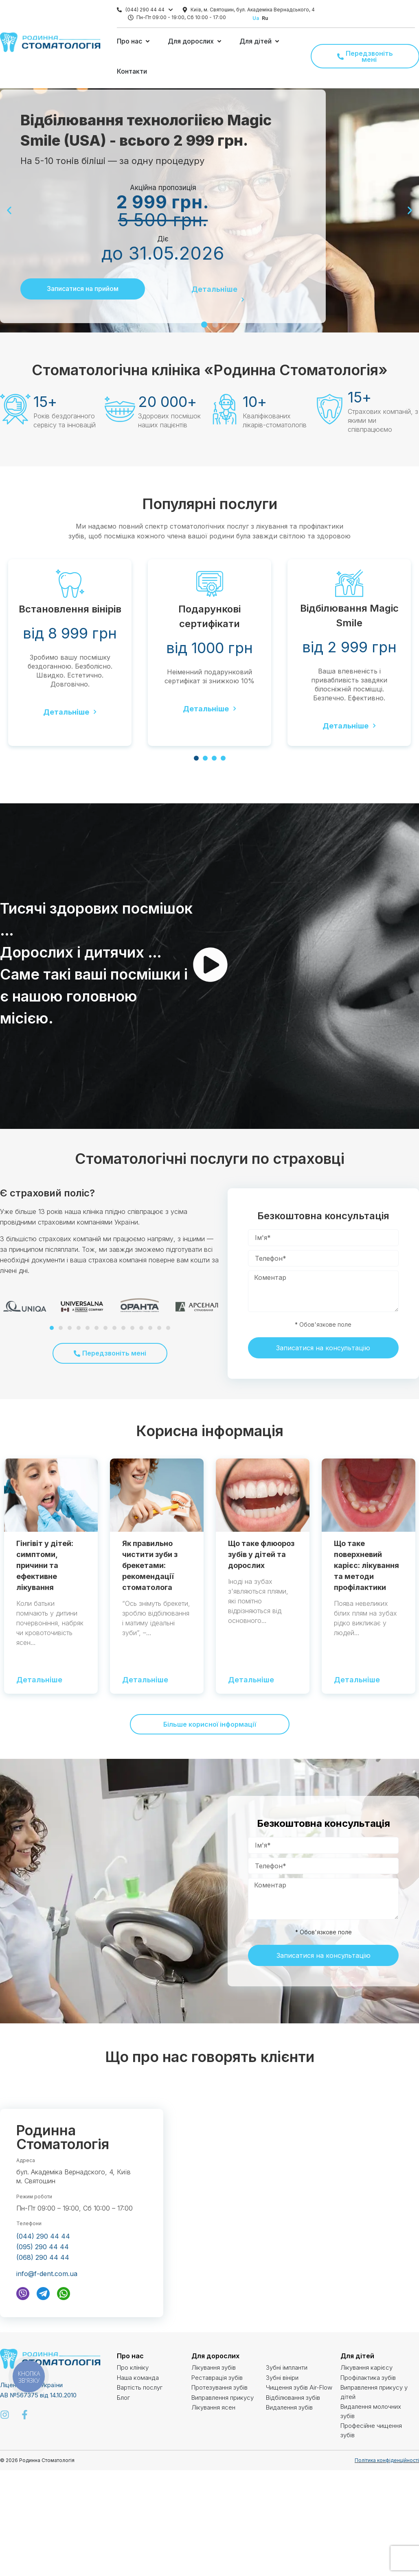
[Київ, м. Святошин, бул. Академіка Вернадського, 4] (185, 10)
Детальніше (214, 289)
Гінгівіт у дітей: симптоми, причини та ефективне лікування (44, 1565)
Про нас (130, 2356)
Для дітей (357, 2356)
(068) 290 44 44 (42, 2257)
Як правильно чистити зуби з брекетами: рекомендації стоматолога (150, 1565)
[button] (134, 41)
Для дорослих (215, 2356)
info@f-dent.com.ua (46, 2274)
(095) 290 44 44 (42, 2247)
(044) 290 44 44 (145, 10)
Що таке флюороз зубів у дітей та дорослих (261, 1554)
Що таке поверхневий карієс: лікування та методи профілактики (366, 1565)
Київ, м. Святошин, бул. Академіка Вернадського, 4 (253, 10)
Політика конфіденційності (387, 2460)
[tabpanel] (70, 652)
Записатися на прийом (82, 289)
